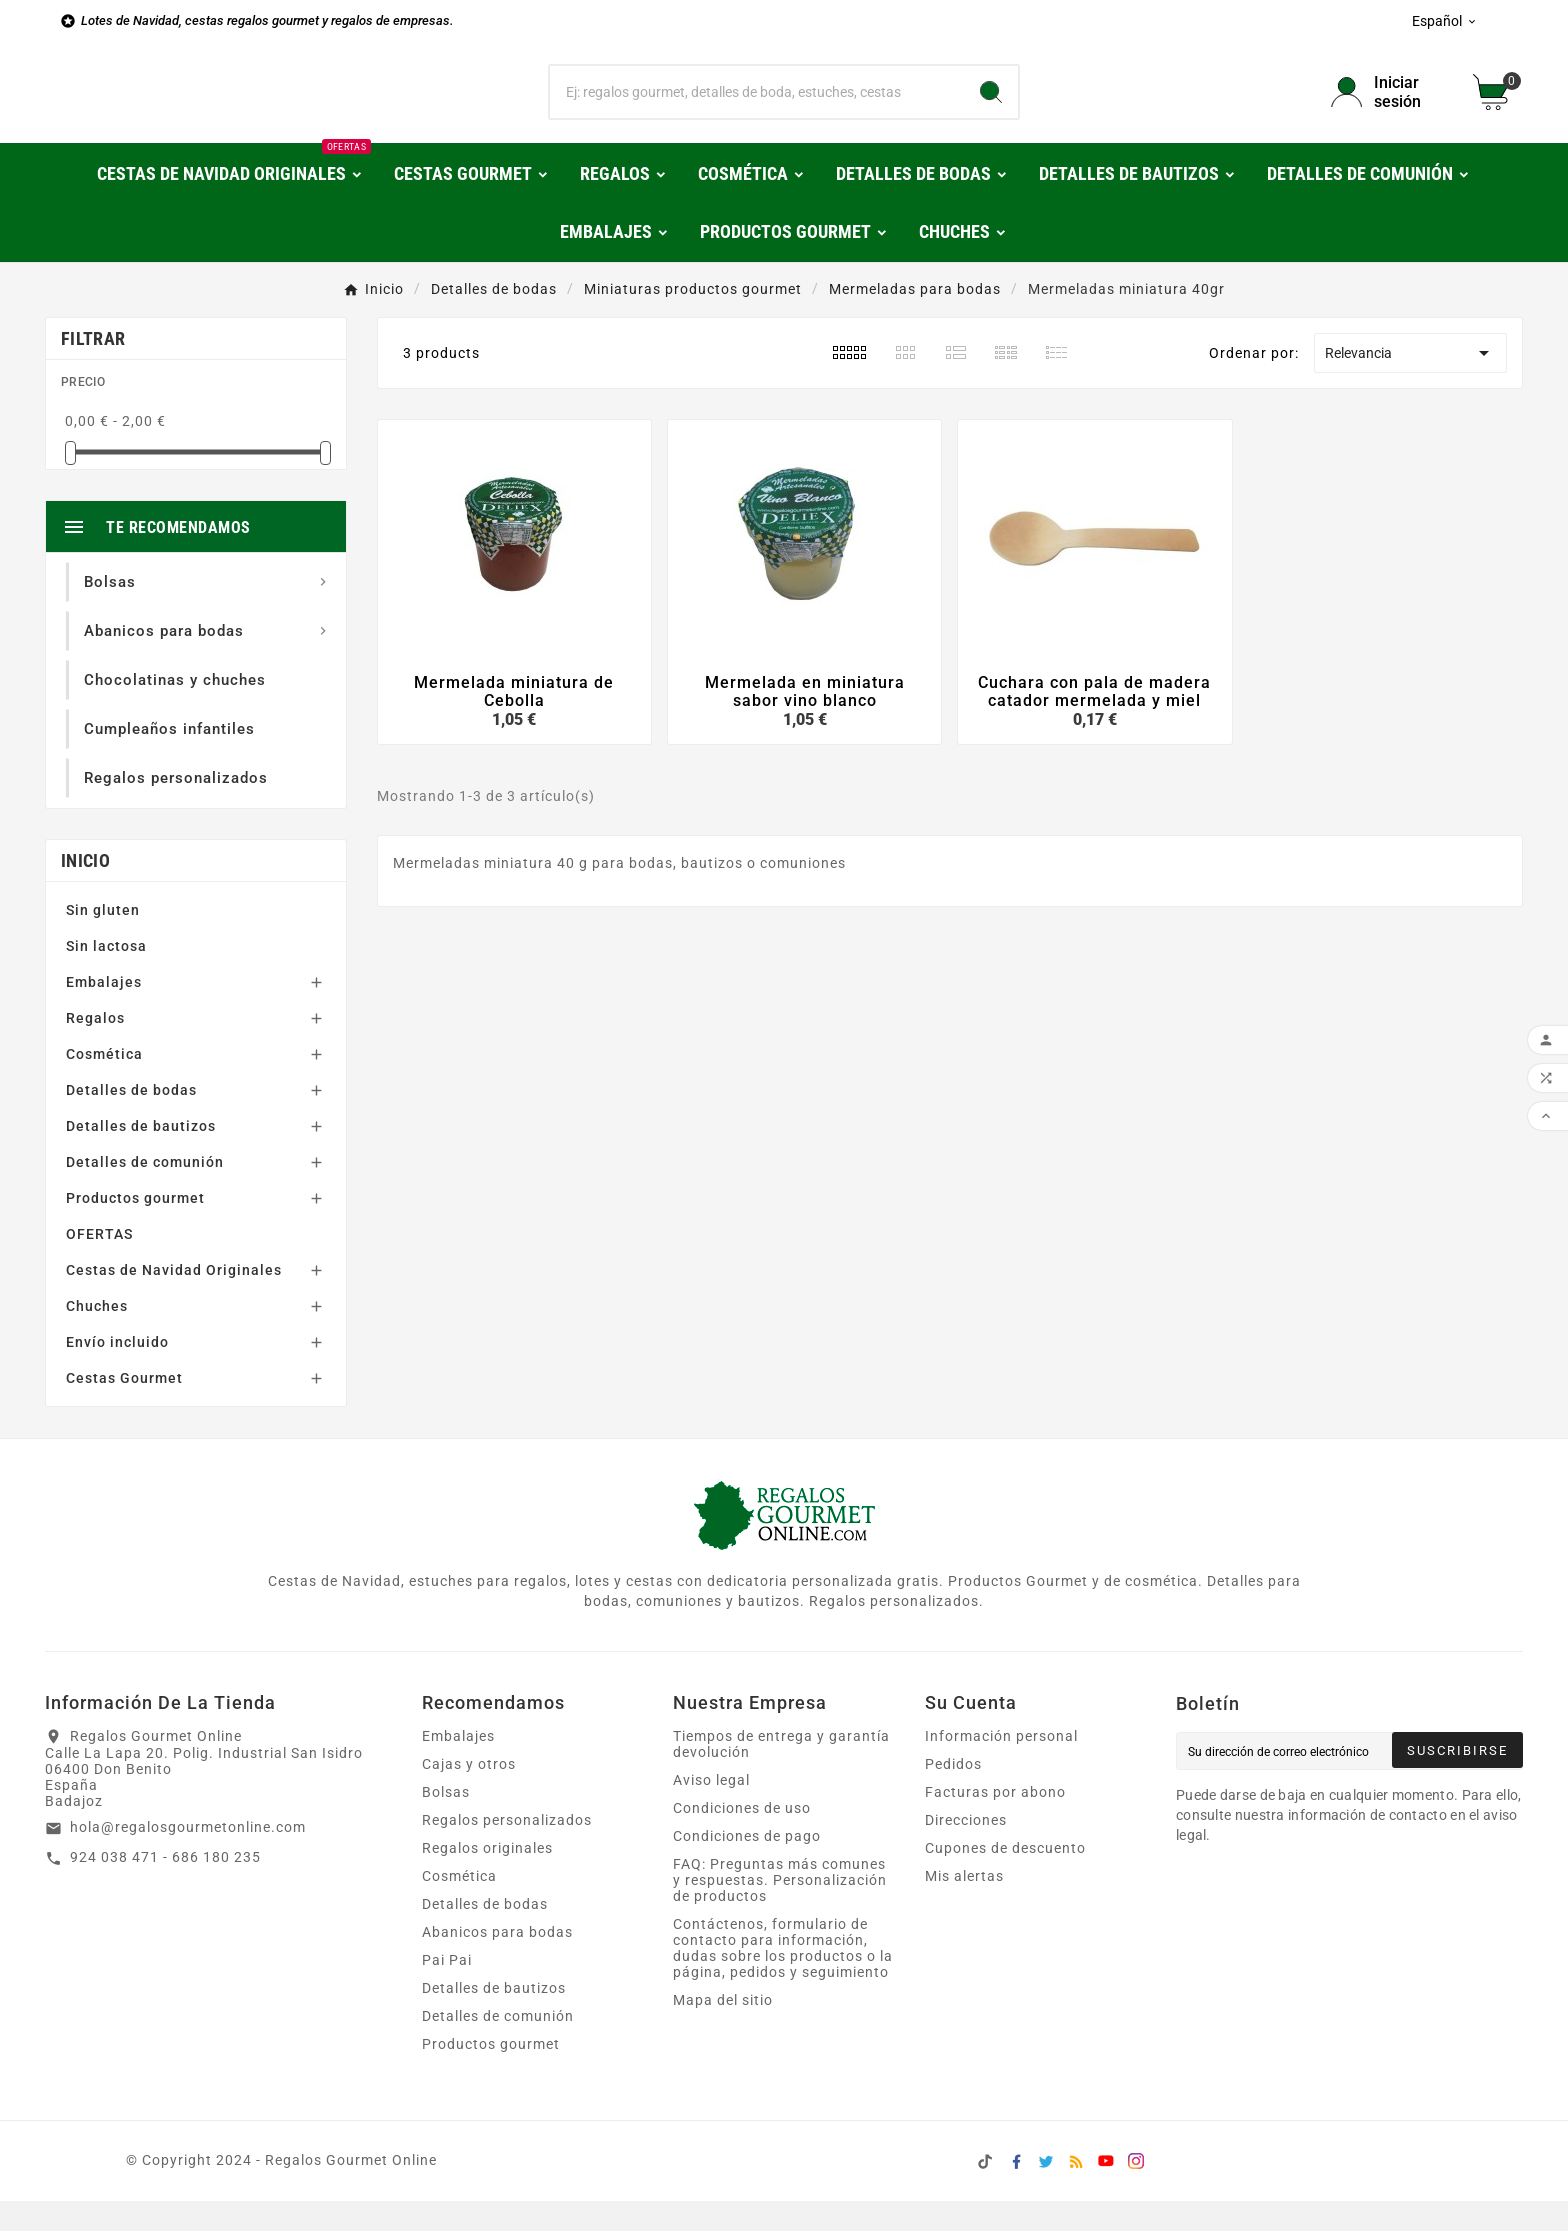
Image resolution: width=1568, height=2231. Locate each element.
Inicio (85, 890)
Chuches (97, 1336)
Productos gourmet (135, 1228)
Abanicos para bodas (497, 1962)
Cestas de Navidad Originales (174, 1300)
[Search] (991, 107)
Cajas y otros (469, 1794)
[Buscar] (757, 107)
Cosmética (104, 1084)
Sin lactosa (106, 976)
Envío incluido (117, 1372)
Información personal (1001, 1766)
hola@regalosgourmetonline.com (188, 1857)
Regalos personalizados (507, 1850)
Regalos (95, 1048)
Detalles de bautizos (141, 1156)
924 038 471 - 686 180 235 (165, 1887)
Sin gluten (103, 940)
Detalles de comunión (145, 1192)
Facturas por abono (995, 1822)
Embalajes (104, 1012)
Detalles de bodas (131, 1120)
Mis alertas (964, 1906)
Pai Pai (447, 1990)
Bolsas (446, 1822)
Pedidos (953, 1794)
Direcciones (966, 1850)
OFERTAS (99, 1264)
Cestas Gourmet (124, 1408)
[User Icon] (1390, 107)
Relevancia (1410, 383)
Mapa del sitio (723, 2030)
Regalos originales (487, 1878)
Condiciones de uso (742, 1838)
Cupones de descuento (1005, 1878)
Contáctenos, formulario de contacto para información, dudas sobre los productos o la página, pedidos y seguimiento (783, 1978)
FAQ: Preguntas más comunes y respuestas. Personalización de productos (780, 1910)
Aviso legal (711, 1810)
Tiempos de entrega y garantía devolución (781, 1774)
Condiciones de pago (747, 1866)
